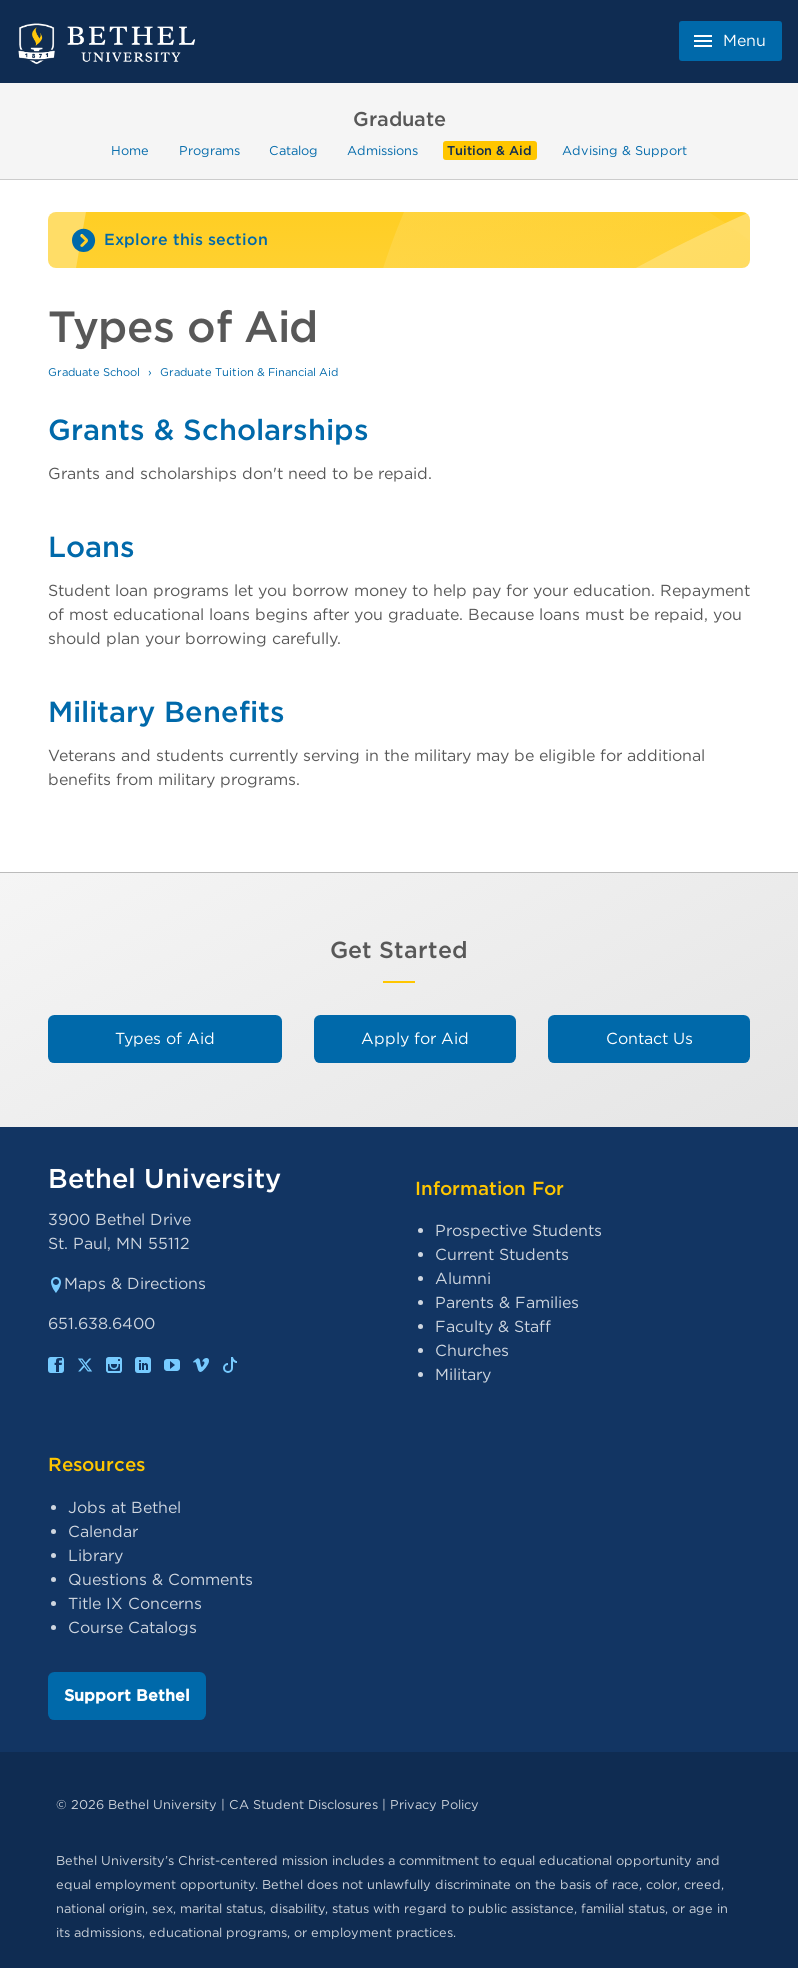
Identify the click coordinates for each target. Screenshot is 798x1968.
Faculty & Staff (493, 1326)
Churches (472, 1350)
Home (130, 150)
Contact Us (649, 1038)
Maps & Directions (127, 1283)
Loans (91, 546)
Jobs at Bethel (124, 1507)
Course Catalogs (132, 1627)
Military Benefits (166, 711)
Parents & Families (507, 1302)
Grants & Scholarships (208, 429)
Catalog (293, 150)
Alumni (463, 1278)
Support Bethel (127, 1695)
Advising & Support (624, 150)
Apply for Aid (415, 1038)
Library (95, 1555)
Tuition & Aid (489, 150)
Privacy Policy (434, 1804)
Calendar (103, 1531)
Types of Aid (165, 1038)
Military (463, 1374)
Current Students (502, 1254)
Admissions (382, 150)
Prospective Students (518, 1230)
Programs (209, 150)
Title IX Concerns (135, 1603)
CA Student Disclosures (303, 1804)
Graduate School (94, 372)
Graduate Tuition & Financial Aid (249, 372)
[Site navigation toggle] (399, 240)
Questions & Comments (160, 1579)
